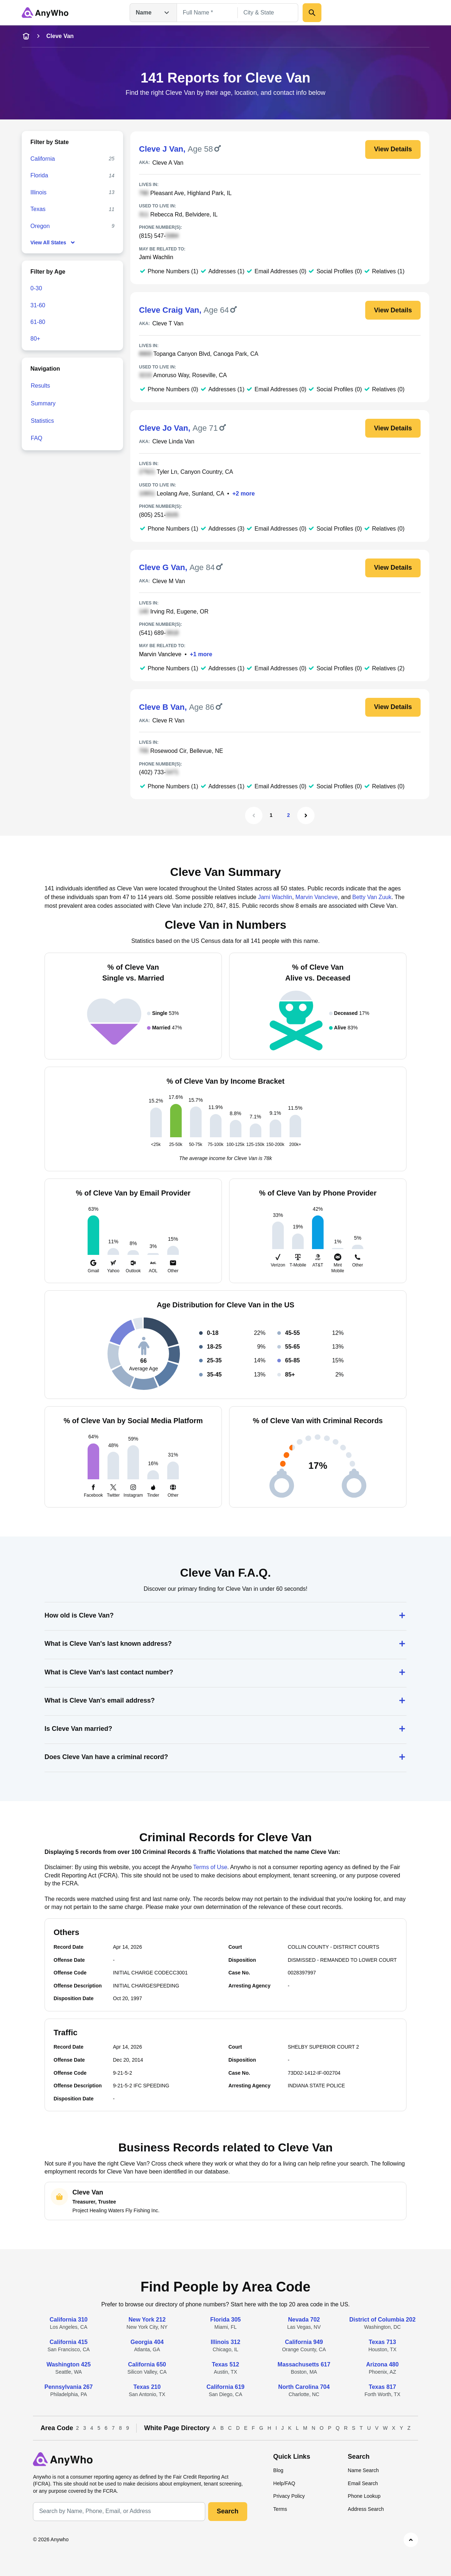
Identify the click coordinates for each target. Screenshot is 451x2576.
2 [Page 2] (288, 815)
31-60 (37, 305)
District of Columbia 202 (382, 2319)
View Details (393, 149)
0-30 (36, 288)
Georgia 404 (147, 2342)
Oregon (40, 226)
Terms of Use (210, 1867)
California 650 (147, 2364)
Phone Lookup (364, 2496)
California (42, 159)
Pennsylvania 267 (69, 2387)
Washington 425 (68, 2364)
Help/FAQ (284, 2483)
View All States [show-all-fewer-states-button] (53, 242)
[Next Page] (306, 815)
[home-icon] (26, 36)
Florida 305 (225, 2319)
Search (228, 2511)
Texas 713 (382, 2342)
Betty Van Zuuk (371, 897)
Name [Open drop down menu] (153, 12)
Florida (39, 175)
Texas (38, 209)
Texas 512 (225, 2364)
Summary (43, 403)
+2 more (243, 493)
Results (40, 386)
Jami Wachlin (156, 257)
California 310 (69, 2319)
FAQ (36, 438)
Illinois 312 (225, 2342)
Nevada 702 (304, 2319)
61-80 (37, 322)
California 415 (69, 2342)
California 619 (226, 2387)
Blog (278, 2470)
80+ (35, 339)
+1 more (201, 654)
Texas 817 (382, 2387)
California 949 (304, 2342)
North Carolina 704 (304, 2387)
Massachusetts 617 (304, 2364)
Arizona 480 (382, 2364)
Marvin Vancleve (160, 654)
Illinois (38, 192)
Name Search (363, 2470)
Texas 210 (147, 2387)
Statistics (42, 421)
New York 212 (147, 2319)
